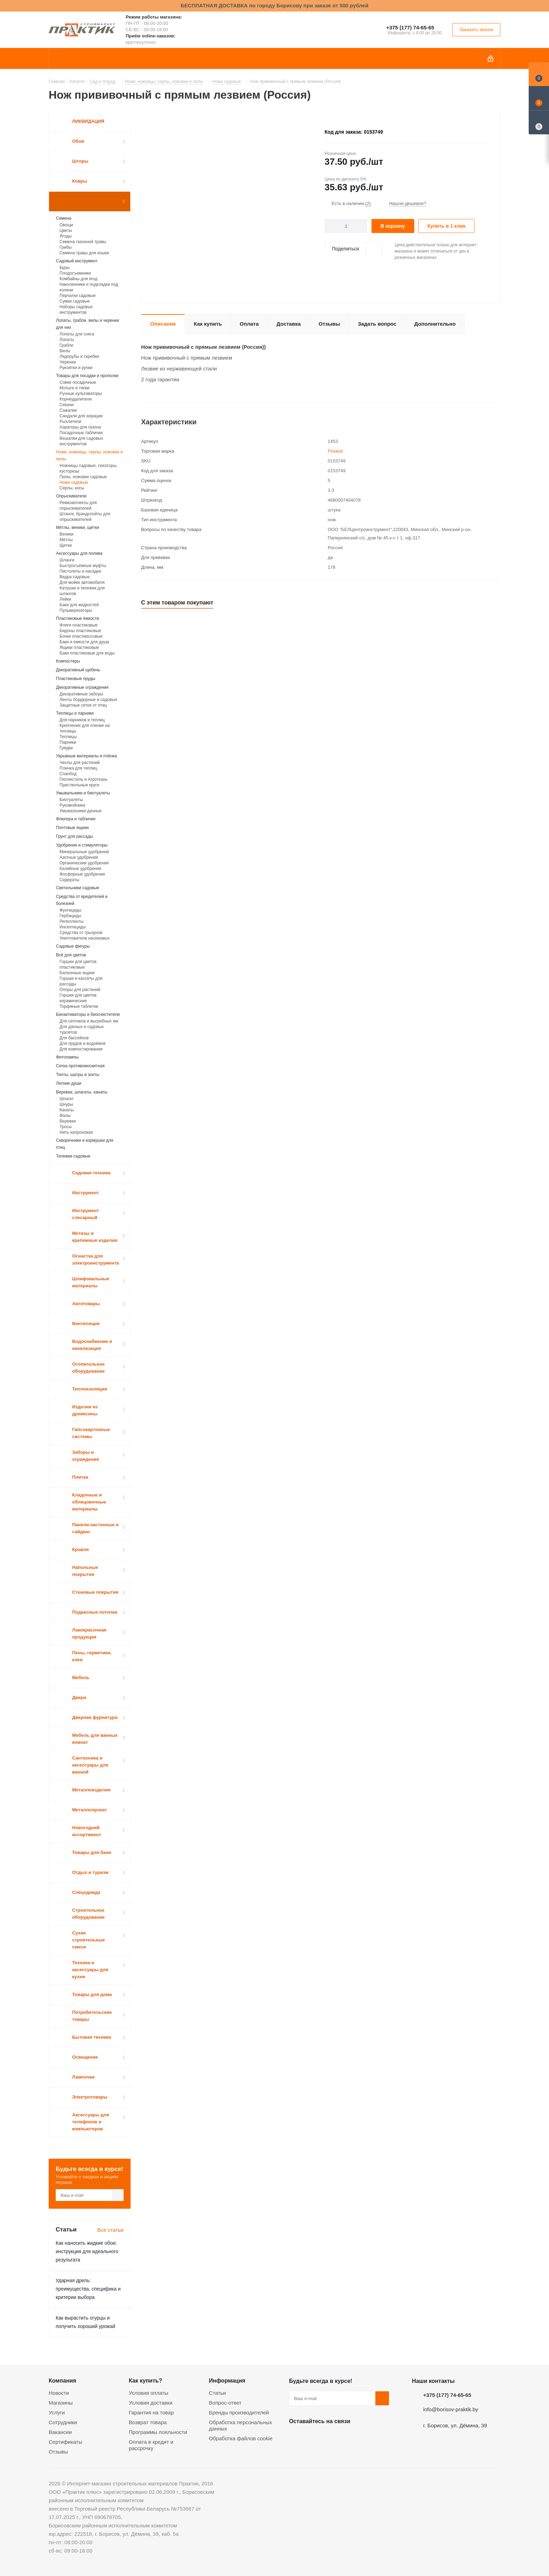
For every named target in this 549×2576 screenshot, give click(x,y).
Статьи (217, 2393)
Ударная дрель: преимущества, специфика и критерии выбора (88, 2289)
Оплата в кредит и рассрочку (151, 2445)
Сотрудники (63, 2422)
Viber (366, 2437)
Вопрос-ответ (225, 2403)
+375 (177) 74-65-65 (410, 27)
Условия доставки (150, 2403)
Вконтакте (296, 2437)
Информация (227, 2380)
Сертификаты (65, 2442)
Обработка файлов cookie (241, 2438)
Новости (59, 2393)
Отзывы (58, 2452)
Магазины (61, 2403)
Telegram (348, 2437)
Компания (62, 2380)
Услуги (57, 2412)
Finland (335, 451)
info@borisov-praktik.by (450, 2409)
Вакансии (60, 2432)
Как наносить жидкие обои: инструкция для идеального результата (87, 2251)
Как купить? (145, 2380)
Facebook (313, 2437)
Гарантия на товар (151, 2412)
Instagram (331, 2437)
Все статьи (110, 2230)
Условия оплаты (148, 2393)
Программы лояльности (158, 2432)
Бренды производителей (239, 2412)
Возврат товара (148, 2422)
